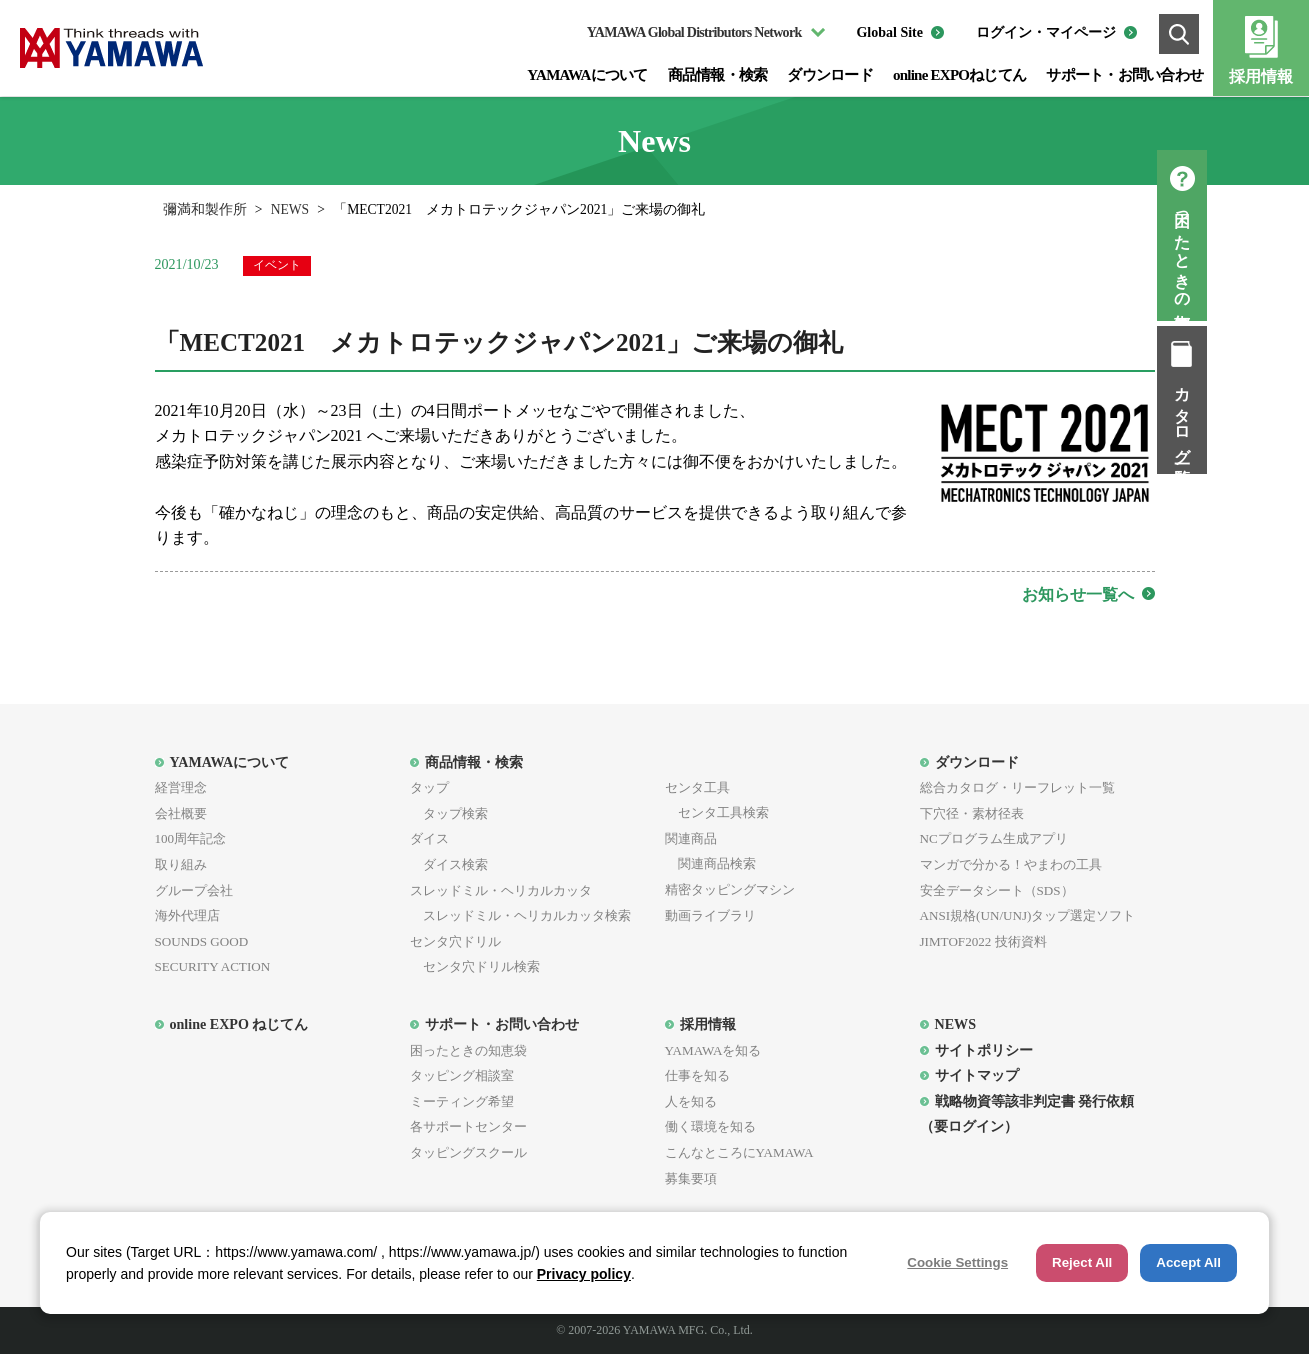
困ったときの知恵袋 (1284, 253)
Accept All (1188, 1262)
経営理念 (181, 787)
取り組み (181, 864)
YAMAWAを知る (713, 1050)
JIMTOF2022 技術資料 (983, 941)
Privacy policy (584, 1274)
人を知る (691, 1101)
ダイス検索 (449, 864)
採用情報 (1261, 76)
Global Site (889, 32)
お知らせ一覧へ (1078, 594)
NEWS (290, 209)
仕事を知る (697, 1075)
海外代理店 (187, 915)
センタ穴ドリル (455, 941)
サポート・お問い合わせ (1124, 75)
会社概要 (181, 813)
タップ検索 (449, 813)
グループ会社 (194, 890)
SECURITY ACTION (213, 966)
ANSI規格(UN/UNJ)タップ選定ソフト (1028, 915)
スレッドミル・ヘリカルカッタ (501, 890)
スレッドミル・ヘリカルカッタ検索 (520, 915)
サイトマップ (977, 1075)
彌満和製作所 (205, 209)
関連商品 (691, 838)
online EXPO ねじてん (239, 1024)
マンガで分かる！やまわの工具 (1011, 864)
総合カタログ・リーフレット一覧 (1017, 787)
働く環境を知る (710, 1126)
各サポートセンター (468, 1126)
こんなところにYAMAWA (739, 1152)
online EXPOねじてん (959, 75)
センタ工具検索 (717, 812)
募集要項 (691, 1178)
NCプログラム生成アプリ (994, 838)
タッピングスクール (468, 1152)
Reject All (1082, 1262)
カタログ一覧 (1284, 418)
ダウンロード (830, 75)
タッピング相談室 (462, 1075)
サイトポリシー (984, 1050)
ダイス (429, 838)
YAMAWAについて (587, 75)
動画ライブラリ (710, 915)
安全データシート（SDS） (997, 890)
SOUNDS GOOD (202, 941)
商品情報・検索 (718, 75)
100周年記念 (191, 838)
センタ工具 (697, 787)
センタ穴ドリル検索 (475, 966)
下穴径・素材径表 (972, 813)
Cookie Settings (957, 1262)
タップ (429, 787)
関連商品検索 (710, 863)
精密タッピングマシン (730, 889)
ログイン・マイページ (1046, 32)
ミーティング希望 (462, 1101)
